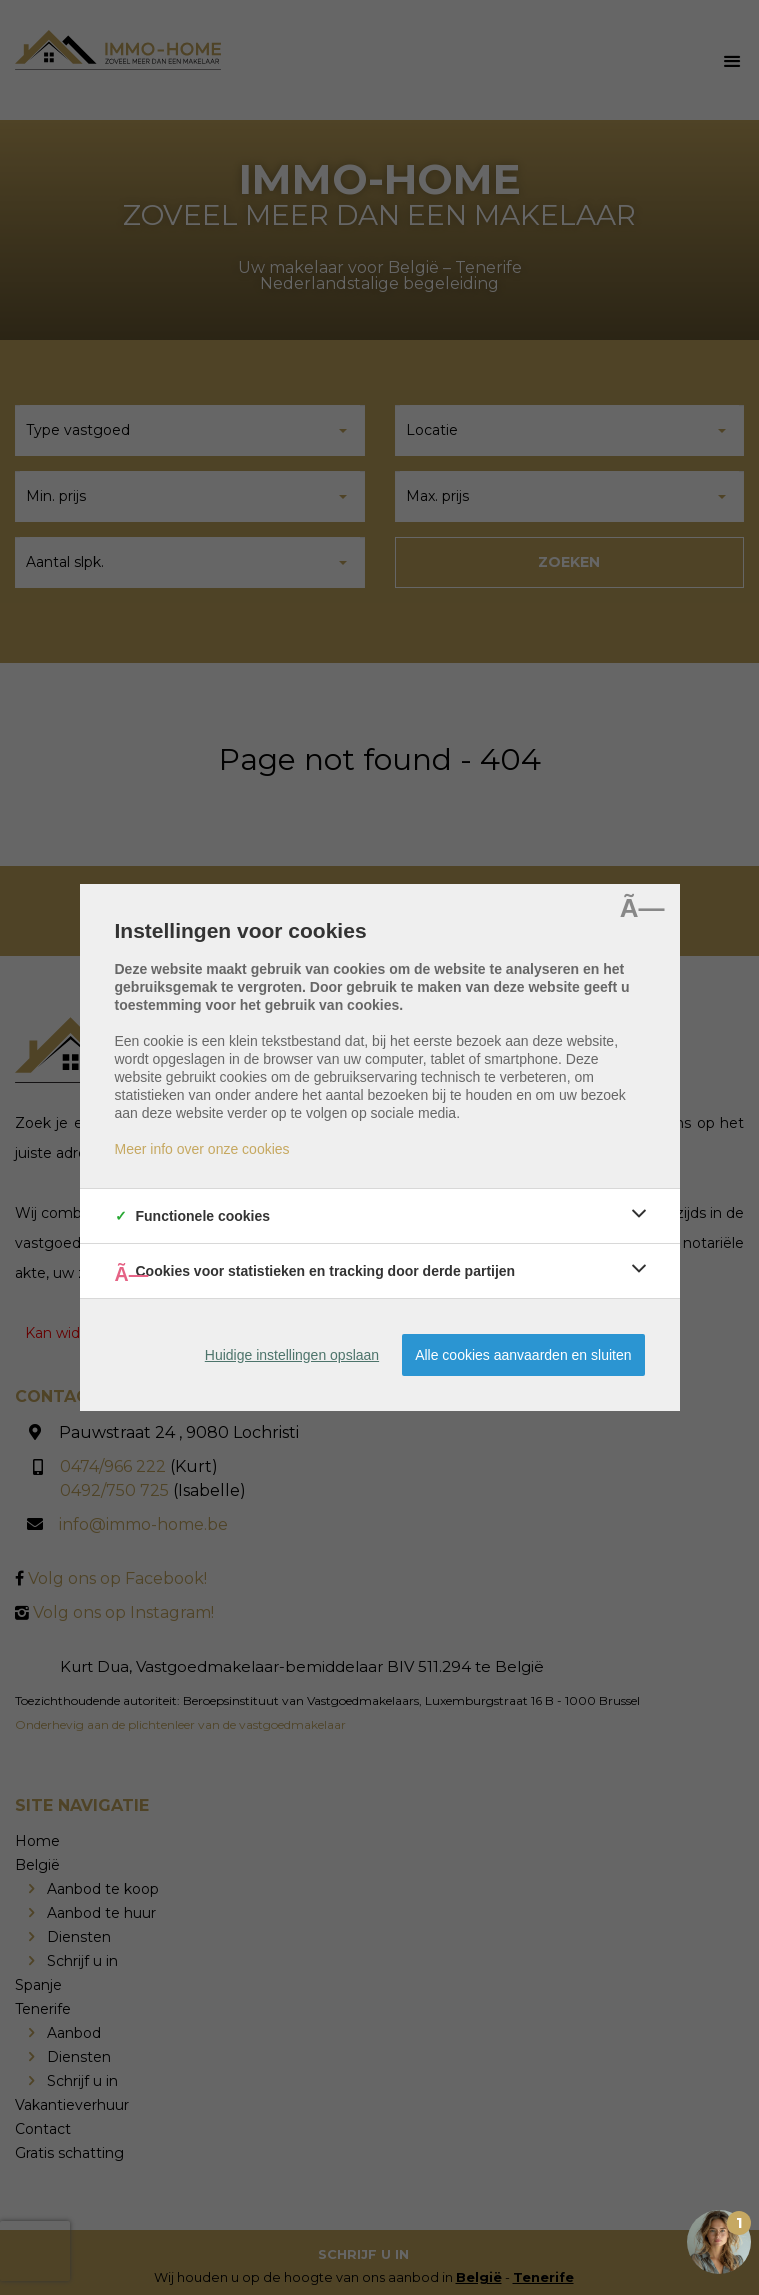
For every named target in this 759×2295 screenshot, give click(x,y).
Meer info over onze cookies (202, 1149)
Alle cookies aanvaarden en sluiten (523, 1355)
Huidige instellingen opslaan (292, 1355)
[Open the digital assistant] (719, 2242)
